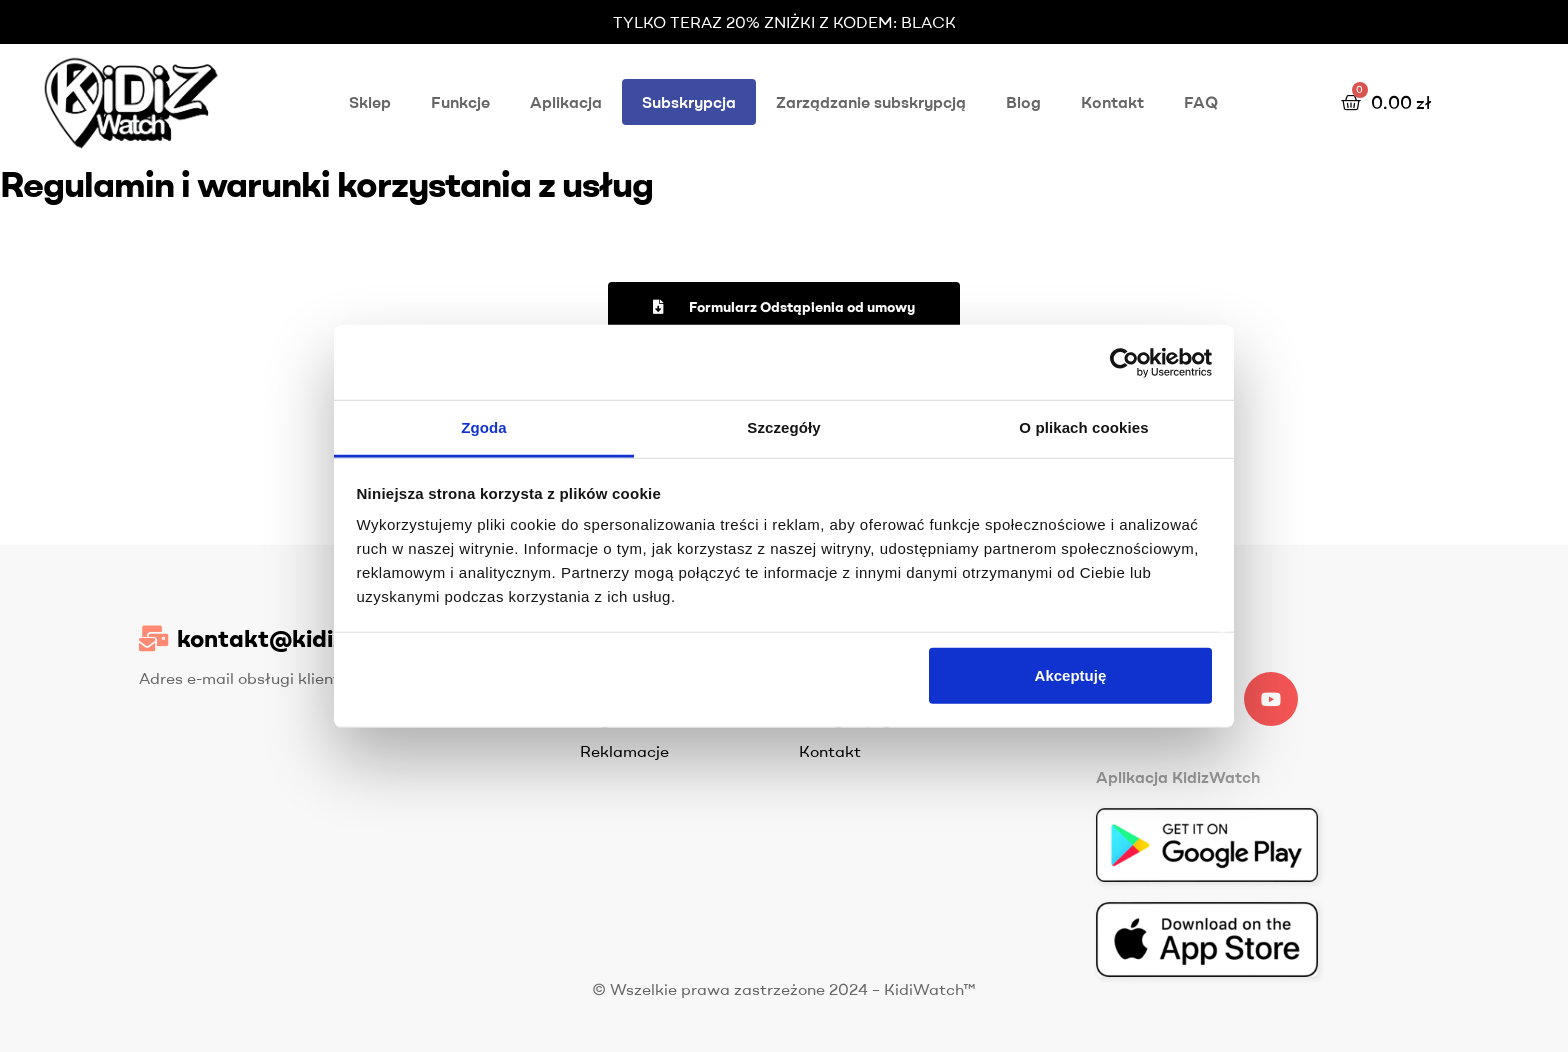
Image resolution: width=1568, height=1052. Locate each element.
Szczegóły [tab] (783, 427)
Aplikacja (566, 102)
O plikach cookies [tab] (1083, 427)
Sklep (370, 102)
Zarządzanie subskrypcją (871, 102)
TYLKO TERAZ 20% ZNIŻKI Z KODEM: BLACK (784, 22)
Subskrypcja (689, 102)
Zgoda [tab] (484, 427)
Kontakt (1112, 102)
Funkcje (460, 102)
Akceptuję (1071, 674)
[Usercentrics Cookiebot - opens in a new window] (1124, 362)
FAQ (1201, 102)
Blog (1023, 102)
